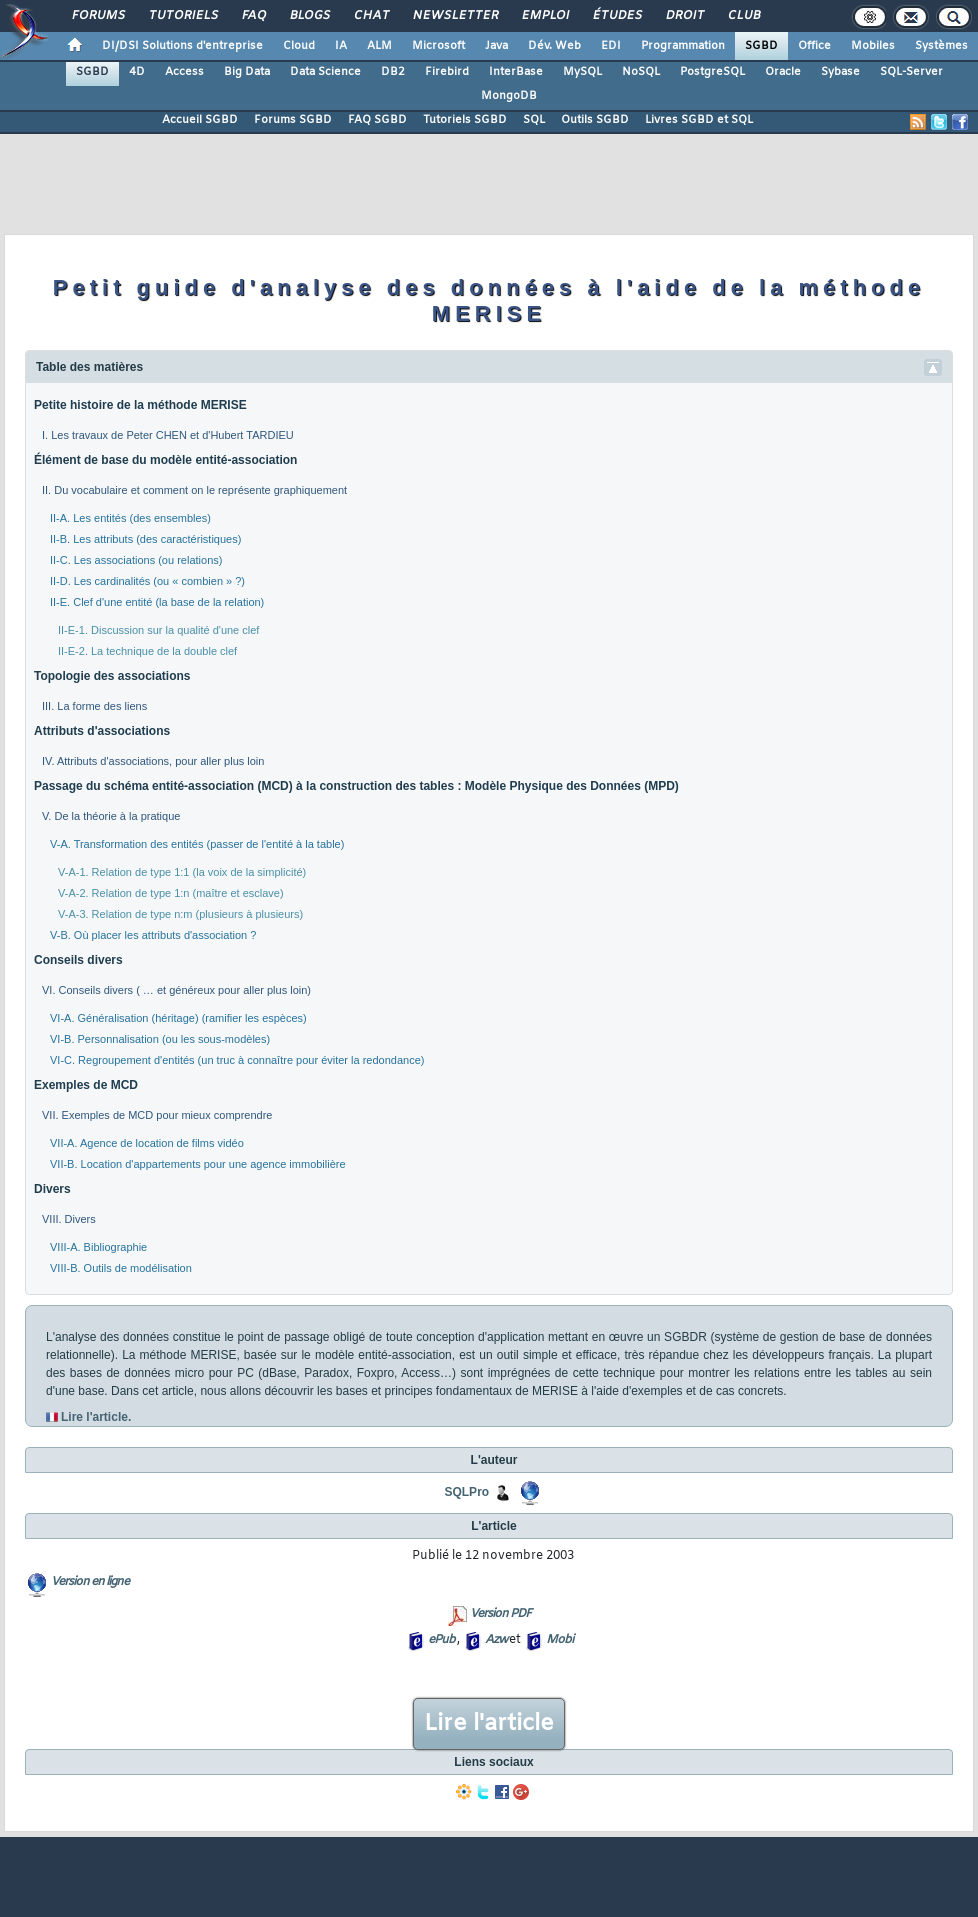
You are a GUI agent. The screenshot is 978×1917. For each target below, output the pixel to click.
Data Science (325, 72)
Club (743, 16)
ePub (441, 1640)
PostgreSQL (712, 72)
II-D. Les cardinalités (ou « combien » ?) (147, 581)
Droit (684, 16)
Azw (496, 1640)
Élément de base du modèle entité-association (165, 460)
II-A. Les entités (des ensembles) (130, 518)
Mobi (559, 1640)
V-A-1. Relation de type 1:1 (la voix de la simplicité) (182, 872)
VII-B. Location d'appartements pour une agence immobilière (198, 1164)
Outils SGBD (595, 120)
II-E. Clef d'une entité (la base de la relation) (157, 602)
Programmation (683, 46)
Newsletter (454, 16)
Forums (97, 16)
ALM (379, 46)
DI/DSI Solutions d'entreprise (182, 46)
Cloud (299, 46)
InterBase (516, 72)
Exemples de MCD (86, 1085)
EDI (611, 46)
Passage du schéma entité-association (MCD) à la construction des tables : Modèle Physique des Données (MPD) (356, 786)
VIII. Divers (69, 1219)
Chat (370, 16)
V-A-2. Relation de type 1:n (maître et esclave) (171, 893)
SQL (534, 120)
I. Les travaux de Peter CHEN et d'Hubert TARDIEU (168, 435)
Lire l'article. (96, 1417)
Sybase (840, 72)
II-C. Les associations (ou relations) (136, 560)
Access (184, 72)
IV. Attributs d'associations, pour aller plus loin (153, 761)
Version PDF (500, 1614)
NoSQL (641, 72)
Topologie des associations (112, 676)
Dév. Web (554, 46)
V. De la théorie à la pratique (111, 816)
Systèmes (941, 46)
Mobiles (873, 46)
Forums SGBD (293, 120)
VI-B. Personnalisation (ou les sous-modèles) (160, 1039)
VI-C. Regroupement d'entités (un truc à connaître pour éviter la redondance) (237, 1060)
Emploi (544, 16)
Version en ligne (90, 1582)
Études (616, 16)
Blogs (309, 16)
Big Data (247, 72)
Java (496, 46)
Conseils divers (78, 960)
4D (137, 72)
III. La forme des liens (94, 706)
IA (341, 46)
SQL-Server (911, 72)
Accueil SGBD (200, 120)
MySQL (582, 72)
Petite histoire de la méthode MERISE (140, 405)
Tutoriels (182, 16)
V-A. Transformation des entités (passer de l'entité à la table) (197, 844)
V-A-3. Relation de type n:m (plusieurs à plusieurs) (180, 914)
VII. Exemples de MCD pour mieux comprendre (157, 1115)
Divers (52, 1189)
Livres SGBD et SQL (699, 120)
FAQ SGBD (377, 120)
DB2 (393, 72)
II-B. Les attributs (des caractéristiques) (145, 539)
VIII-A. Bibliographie (98, 1247)
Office (814, 46)
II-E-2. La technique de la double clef (147, 651)
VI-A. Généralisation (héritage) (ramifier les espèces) (178, 1018)
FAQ (253, 16)
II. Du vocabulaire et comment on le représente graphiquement (194, 490)
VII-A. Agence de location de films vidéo (147, 1143)
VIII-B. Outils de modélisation (121, 1268)
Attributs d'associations (102, 731)
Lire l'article (489, 1724)
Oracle (783, 72)
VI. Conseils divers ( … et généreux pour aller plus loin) (176, 990)
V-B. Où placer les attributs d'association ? (153, 935)
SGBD (761, 46)
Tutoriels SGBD (465, 120)
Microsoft (438, 46)
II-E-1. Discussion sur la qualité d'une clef (158, 630)
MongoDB (509, 96)
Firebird (447, 72)
